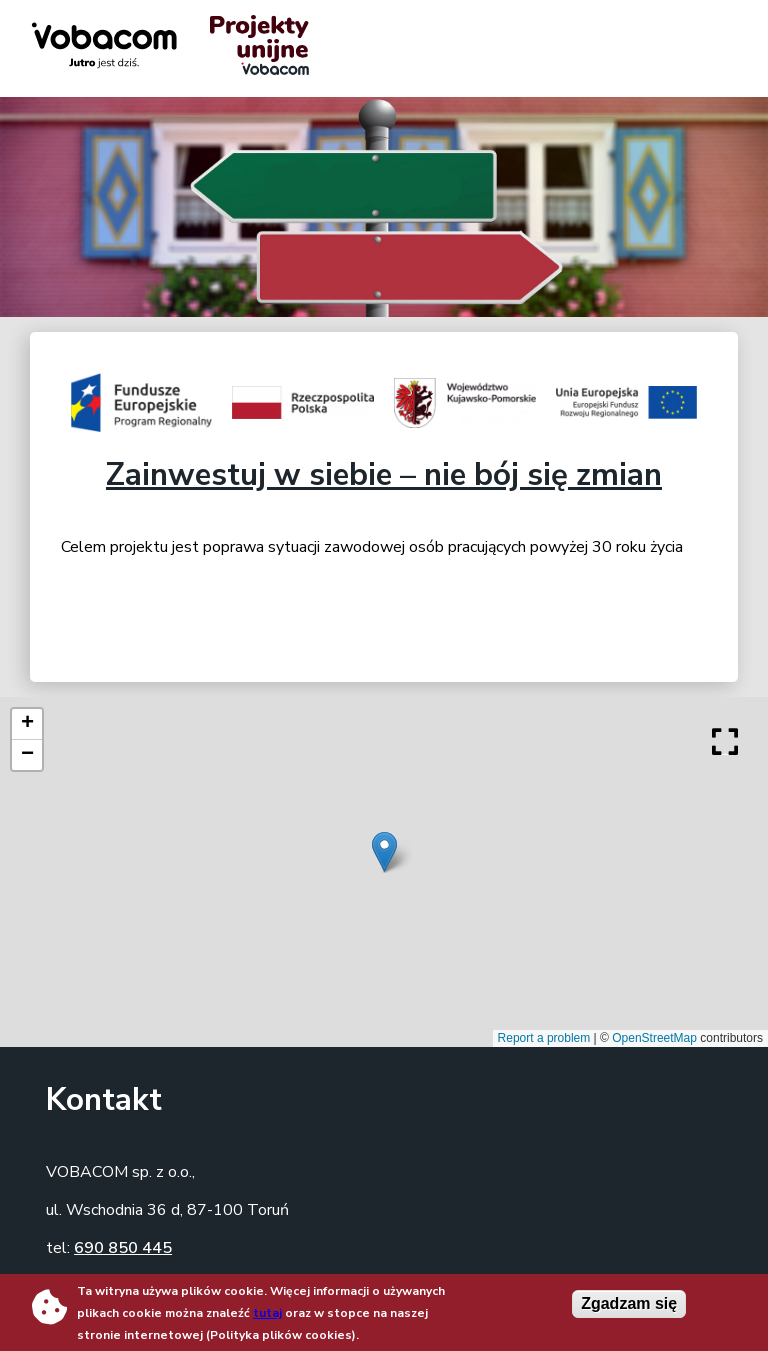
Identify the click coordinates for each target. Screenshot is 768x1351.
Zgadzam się (629, 1303)
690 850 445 (123, 1248)
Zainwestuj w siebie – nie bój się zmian (384, 475)
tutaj (267, 1313)
